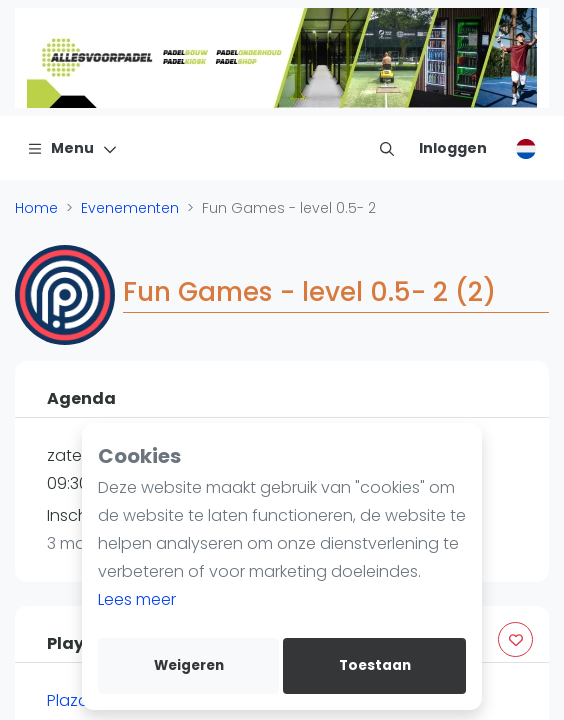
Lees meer (137, 599)
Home (36, 208)
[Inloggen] (453, 148)
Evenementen (130, 208)
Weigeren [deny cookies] (189, 665)
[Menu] (72, 148)
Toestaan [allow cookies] (375, 665)
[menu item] (387, 148)
